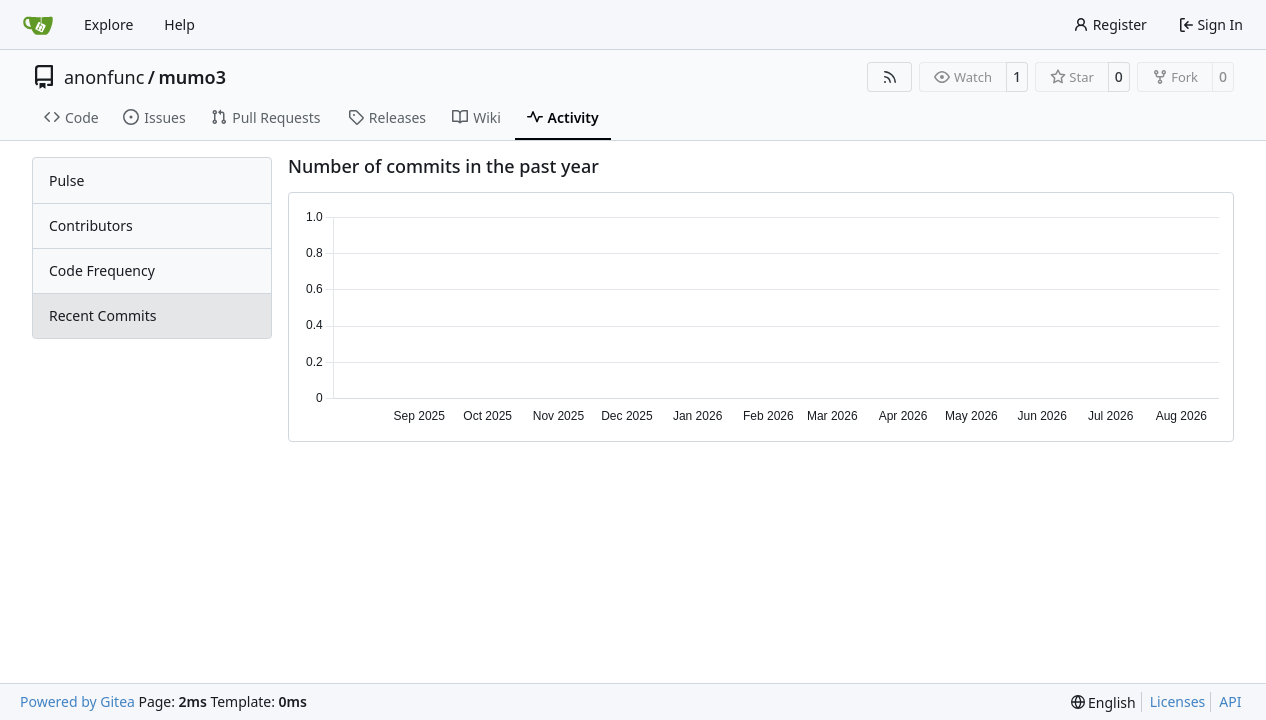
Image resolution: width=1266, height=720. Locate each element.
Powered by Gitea (77, 701)
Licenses (1178, 701)
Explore (108, 24)
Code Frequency (102, 270)
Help (179, 24)
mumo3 (192, 77)
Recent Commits (102, 315)
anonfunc (104, 77)
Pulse (66, 180)
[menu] (1103, 702)
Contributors (91, 225)
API (1230, 701)
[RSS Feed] (890, 77)
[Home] (38, 25)
